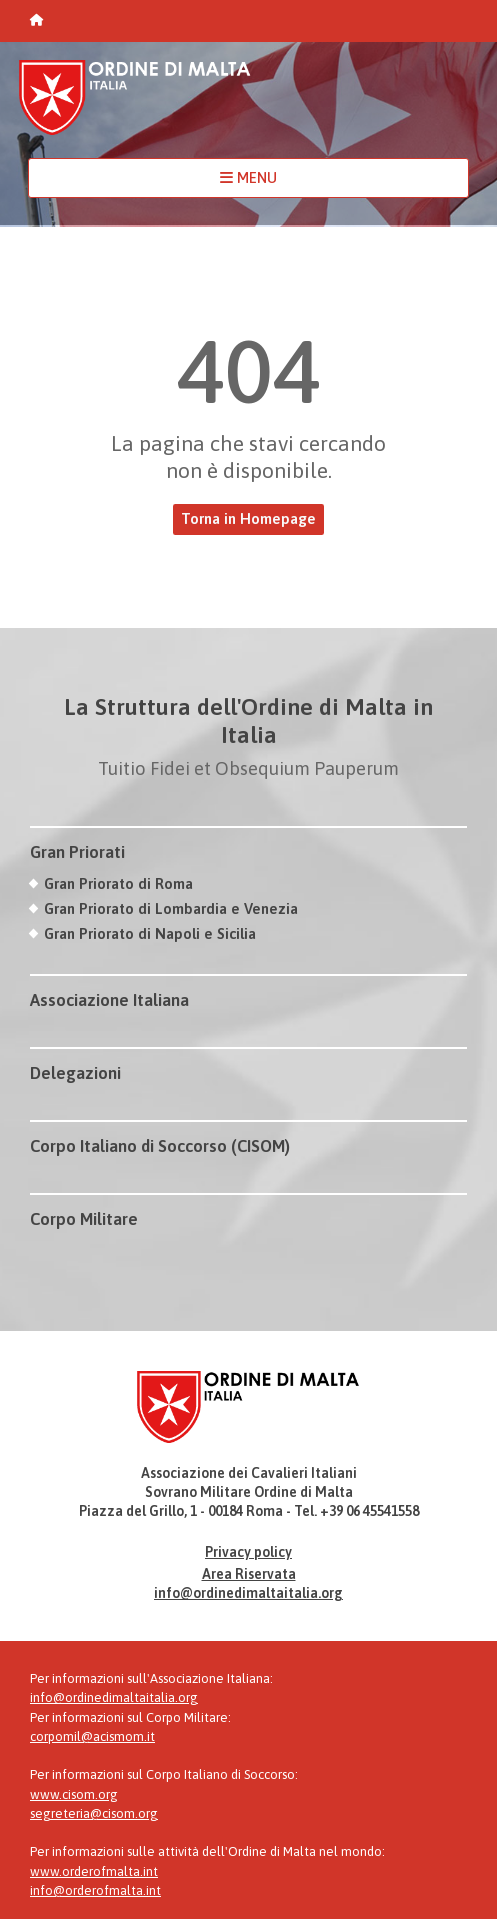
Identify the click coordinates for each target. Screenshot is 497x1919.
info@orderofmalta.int (95, 1890)
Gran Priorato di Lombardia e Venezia (171, 908)
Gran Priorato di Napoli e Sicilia (150, 933)
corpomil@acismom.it (92, 1736)
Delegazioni (75, 1073)
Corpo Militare (84, 1219)
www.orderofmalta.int (94, 1871)
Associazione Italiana (109, 1000)
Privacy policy (248, 1552)
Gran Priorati (77, 852)
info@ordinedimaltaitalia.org (248, 1593)
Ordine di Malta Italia (135, 106)
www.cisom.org (74, 1794)
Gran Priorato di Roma (118, 883)
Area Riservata (249, 1574)
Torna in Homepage (248, 518)
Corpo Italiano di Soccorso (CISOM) (160, 1146)
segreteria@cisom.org (94, 1813)
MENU (248, 177)
